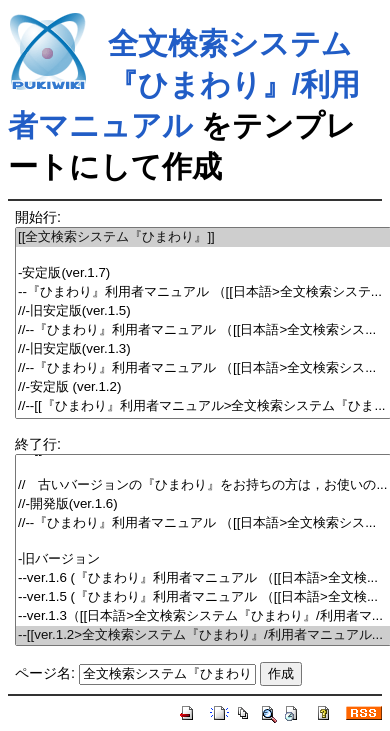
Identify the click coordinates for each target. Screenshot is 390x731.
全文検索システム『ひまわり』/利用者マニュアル (184, 84)
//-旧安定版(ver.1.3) (203, 349)
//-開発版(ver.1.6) (203, 504)
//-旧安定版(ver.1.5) (203, 311)
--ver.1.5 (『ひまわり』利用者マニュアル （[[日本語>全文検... (203, 597)
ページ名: (45, 673)
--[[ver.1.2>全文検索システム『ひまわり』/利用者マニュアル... (203, 635)
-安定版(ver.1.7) (203, 273)
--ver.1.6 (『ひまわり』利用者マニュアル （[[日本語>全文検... (203, 578)
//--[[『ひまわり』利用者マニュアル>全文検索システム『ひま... (203, 406)
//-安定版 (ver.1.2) (203, 387)
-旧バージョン (203, 559)
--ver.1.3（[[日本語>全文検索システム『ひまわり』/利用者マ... (203, 616)
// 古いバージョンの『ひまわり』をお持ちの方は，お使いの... (203, 485)
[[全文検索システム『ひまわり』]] (203, 237)
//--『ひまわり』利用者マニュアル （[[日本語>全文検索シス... (203, 330)
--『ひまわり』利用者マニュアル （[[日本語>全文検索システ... (203, 292)
